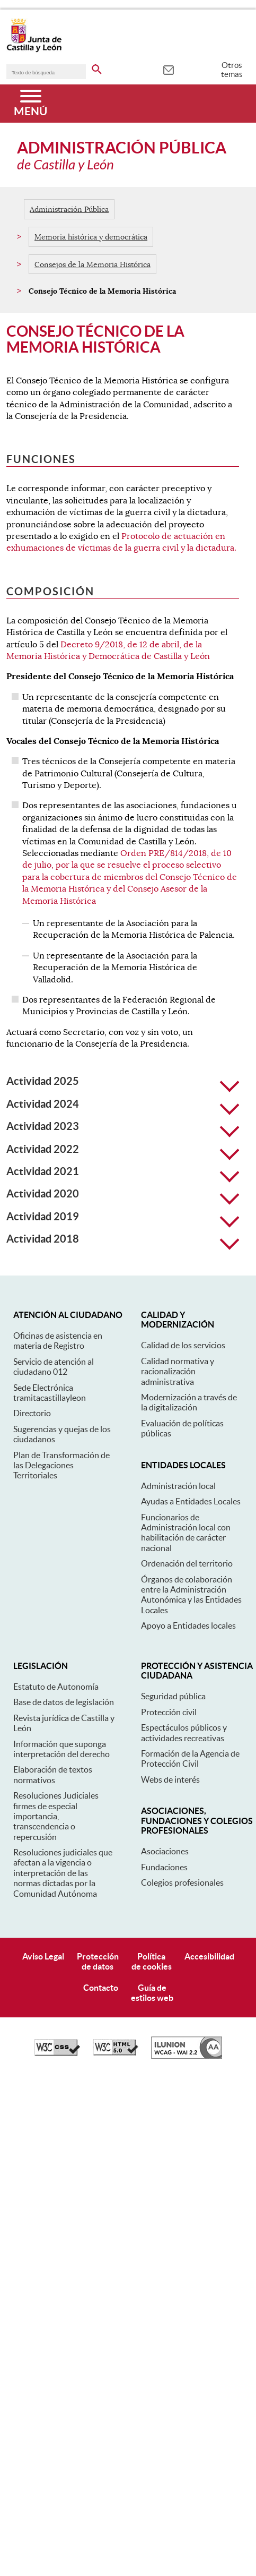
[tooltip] (168, 69)
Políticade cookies (151, 1961)
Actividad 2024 (122, 1104)
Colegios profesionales (182, 1882)
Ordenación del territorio (187, 1563)
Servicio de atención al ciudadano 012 (53, 1366)
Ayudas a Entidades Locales (191, 1501)
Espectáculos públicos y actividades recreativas (184, 1732)
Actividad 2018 (122, 1239)
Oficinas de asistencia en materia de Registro (57, 1340)
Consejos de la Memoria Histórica (92, 264)
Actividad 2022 (122, 1149)
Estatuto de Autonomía (56, 1686)
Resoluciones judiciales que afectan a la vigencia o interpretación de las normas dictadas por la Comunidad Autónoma (62, 1872)
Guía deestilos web (152, 1992)
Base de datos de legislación (63, 1702)
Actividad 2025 (122, 1081)
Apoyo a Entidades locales (188, 1625)
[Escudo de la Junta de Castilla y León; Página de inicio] (33, 50)
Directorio (32, 1413)
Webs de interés (170, 1779)
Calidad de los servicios (183, 1345)
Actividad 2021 (122, 1171)
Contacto (100, 1987)
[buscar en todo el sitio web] (96, 67)
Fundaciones (164, 1867)
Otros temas (232, 70)
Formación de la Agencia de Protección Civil (190, 1758)
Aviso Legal (43, 1956)
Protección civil (169, 1712)
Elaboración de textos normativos (52, 1774)
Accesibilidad (209, 1956)
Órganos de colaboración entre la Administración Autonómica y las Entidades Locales (191, 1594)
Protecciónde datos (98, 1961)
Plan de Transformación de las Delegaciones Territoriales (61, 1465)
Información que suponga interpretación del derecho (61, 1749)
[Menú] (30, 103)
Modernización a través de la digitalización (189, 1402)
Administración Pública (69, 209)
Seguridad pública (173, 1696)
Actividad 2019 (122, 1216)
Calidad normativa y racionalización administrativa (177, 1371)
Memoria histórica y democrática (90, 237)
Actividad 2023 (122, 1126)
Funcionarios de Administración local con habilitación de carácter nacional (186, 1532)
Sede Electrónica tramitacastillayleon (49, 1392)
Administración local (178, 1486)
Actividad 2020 (122, 1194)
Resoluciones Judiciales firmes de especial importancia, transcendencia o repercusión (56, 1816)
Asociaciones (165, 1851)
